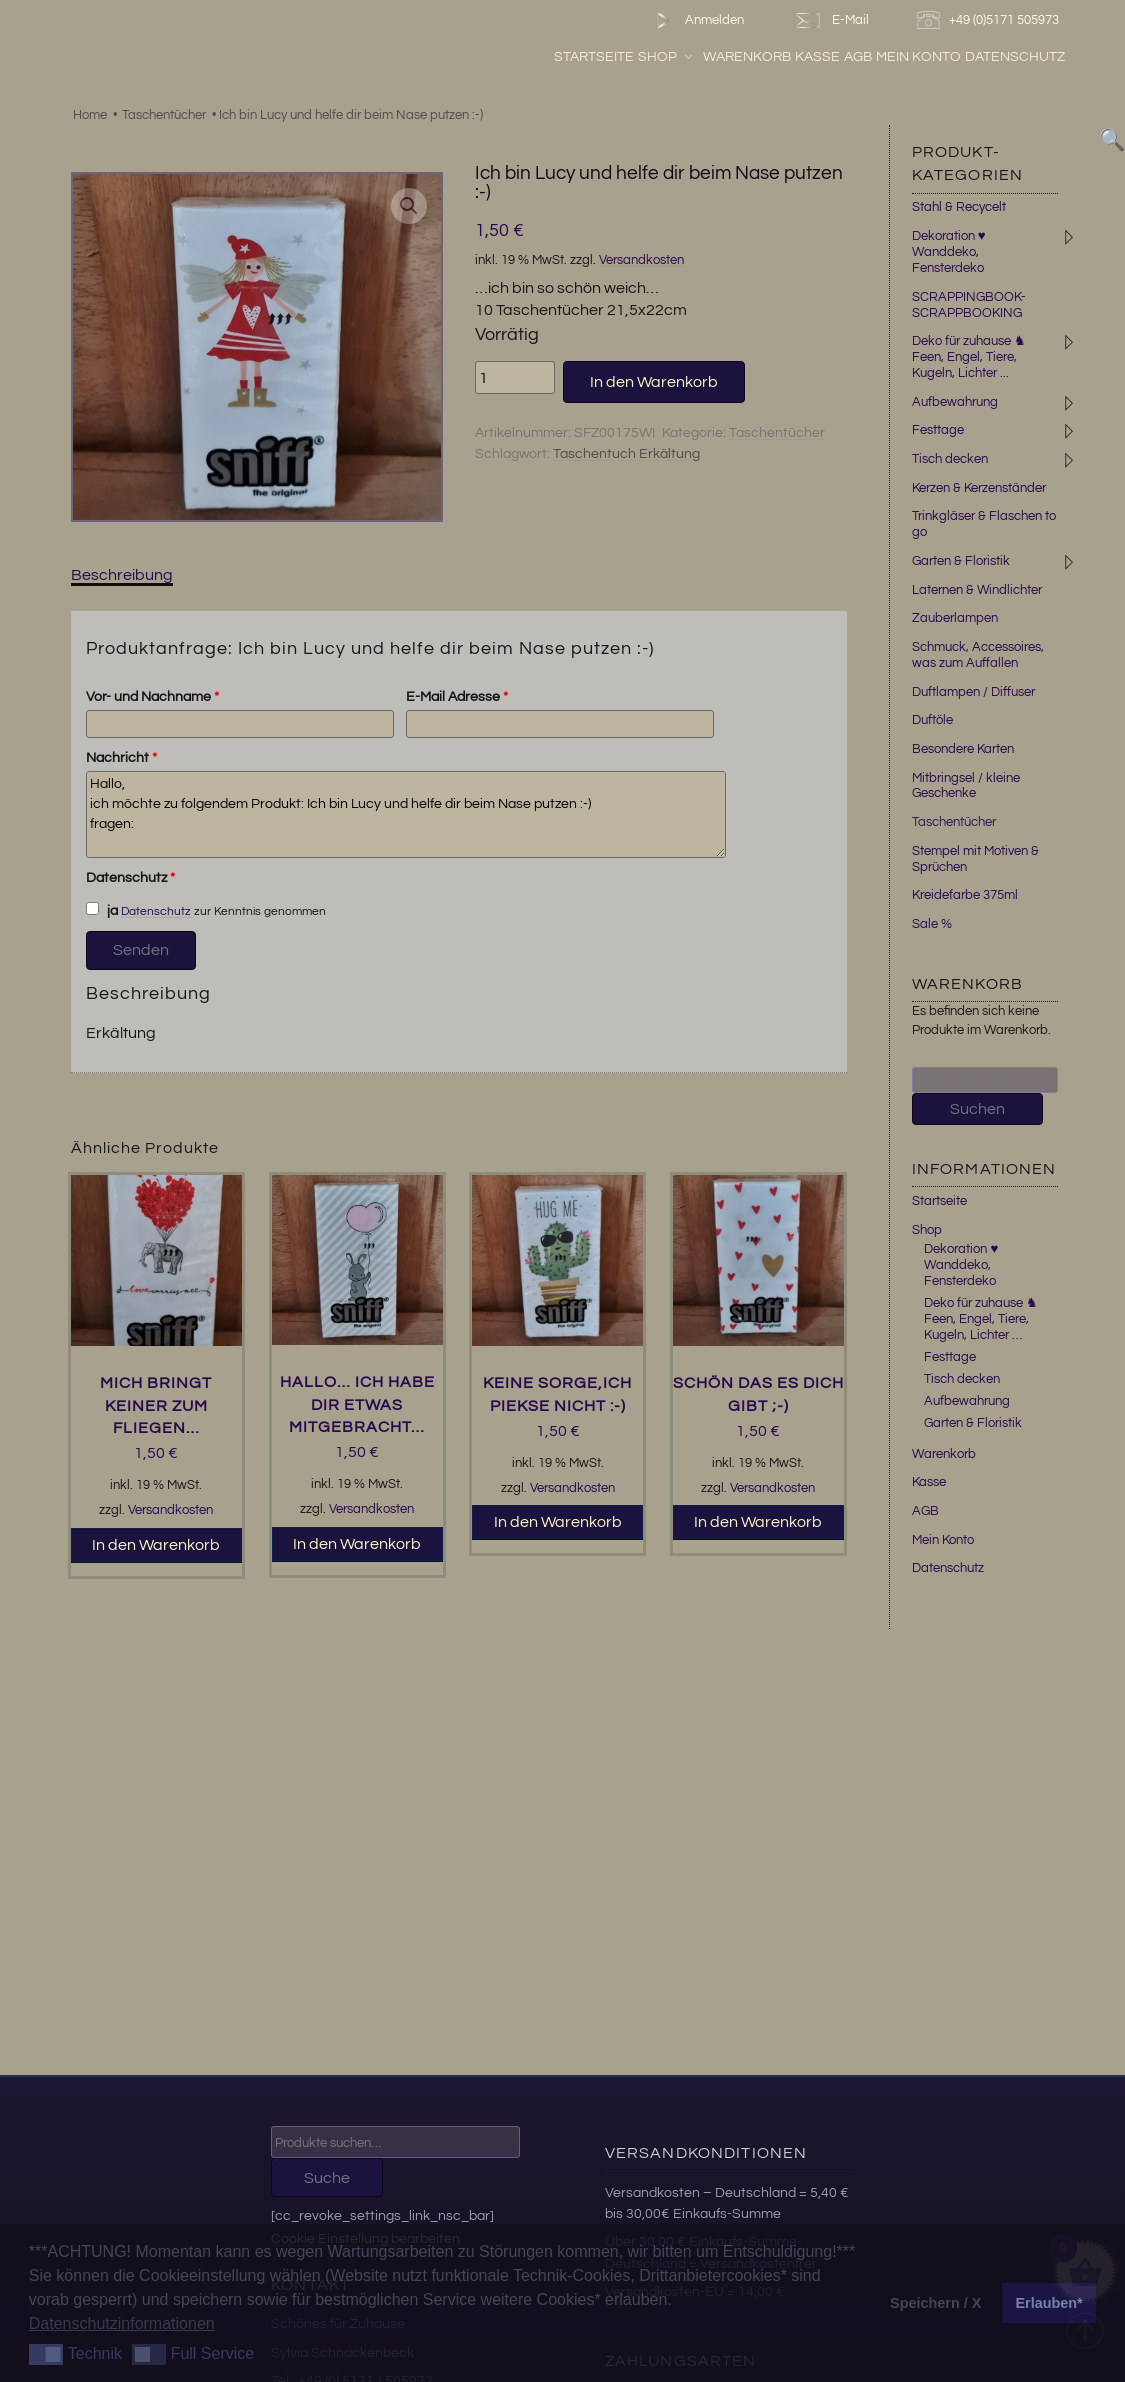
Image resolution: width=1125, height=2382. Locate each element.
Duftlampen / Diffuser (973, 692)
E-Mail (830, 20)
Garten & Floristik (961, 561)
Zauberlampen (955, 618)
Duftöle (932, 720)
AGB (858, 57)
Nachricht (121, 758)
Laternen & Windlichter (977, 590)
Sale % (932, 924)
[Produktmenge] (515, 377)
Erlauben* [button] (1049, 2303)
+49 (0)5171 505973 (990, 20)
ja (102, 910)
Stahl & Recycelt (959, 207)
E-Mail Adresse (457, 697)
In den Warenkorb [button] (156, 1545)
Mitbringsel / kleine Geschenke (966, 786)
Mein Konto (918, 57)
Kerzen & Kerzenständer (979, 488)
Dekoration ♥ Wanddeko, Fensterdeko (949, 252)
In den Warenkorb (654, 382)
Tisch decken (950, 459)
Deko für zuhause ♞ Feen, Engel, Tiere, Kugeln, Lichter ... (969, 357)
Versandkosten (641, 260)
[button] (409, 206)
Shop (666, 57)
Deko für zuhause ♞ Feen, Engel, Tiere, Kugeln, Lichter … (981, 1319)
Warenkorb (747, 57)
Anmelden (695, 20)
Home (90, 115)
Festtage (938, 430)
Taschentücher (164, 115)
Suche (327, 2178)
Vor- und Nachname (152, 697)
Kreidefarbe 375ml (965, 895)
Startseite (594, 57)
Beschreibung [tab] (122, 575)
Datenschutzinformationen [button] (122, 2323)
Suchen (977, 1109)
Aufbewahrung (955, 402)
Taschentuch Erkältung (626, 454)
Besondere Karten (963, 749)
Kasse (817, 57)
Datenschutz (1015, 57)
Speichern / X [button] (935, 2303)
